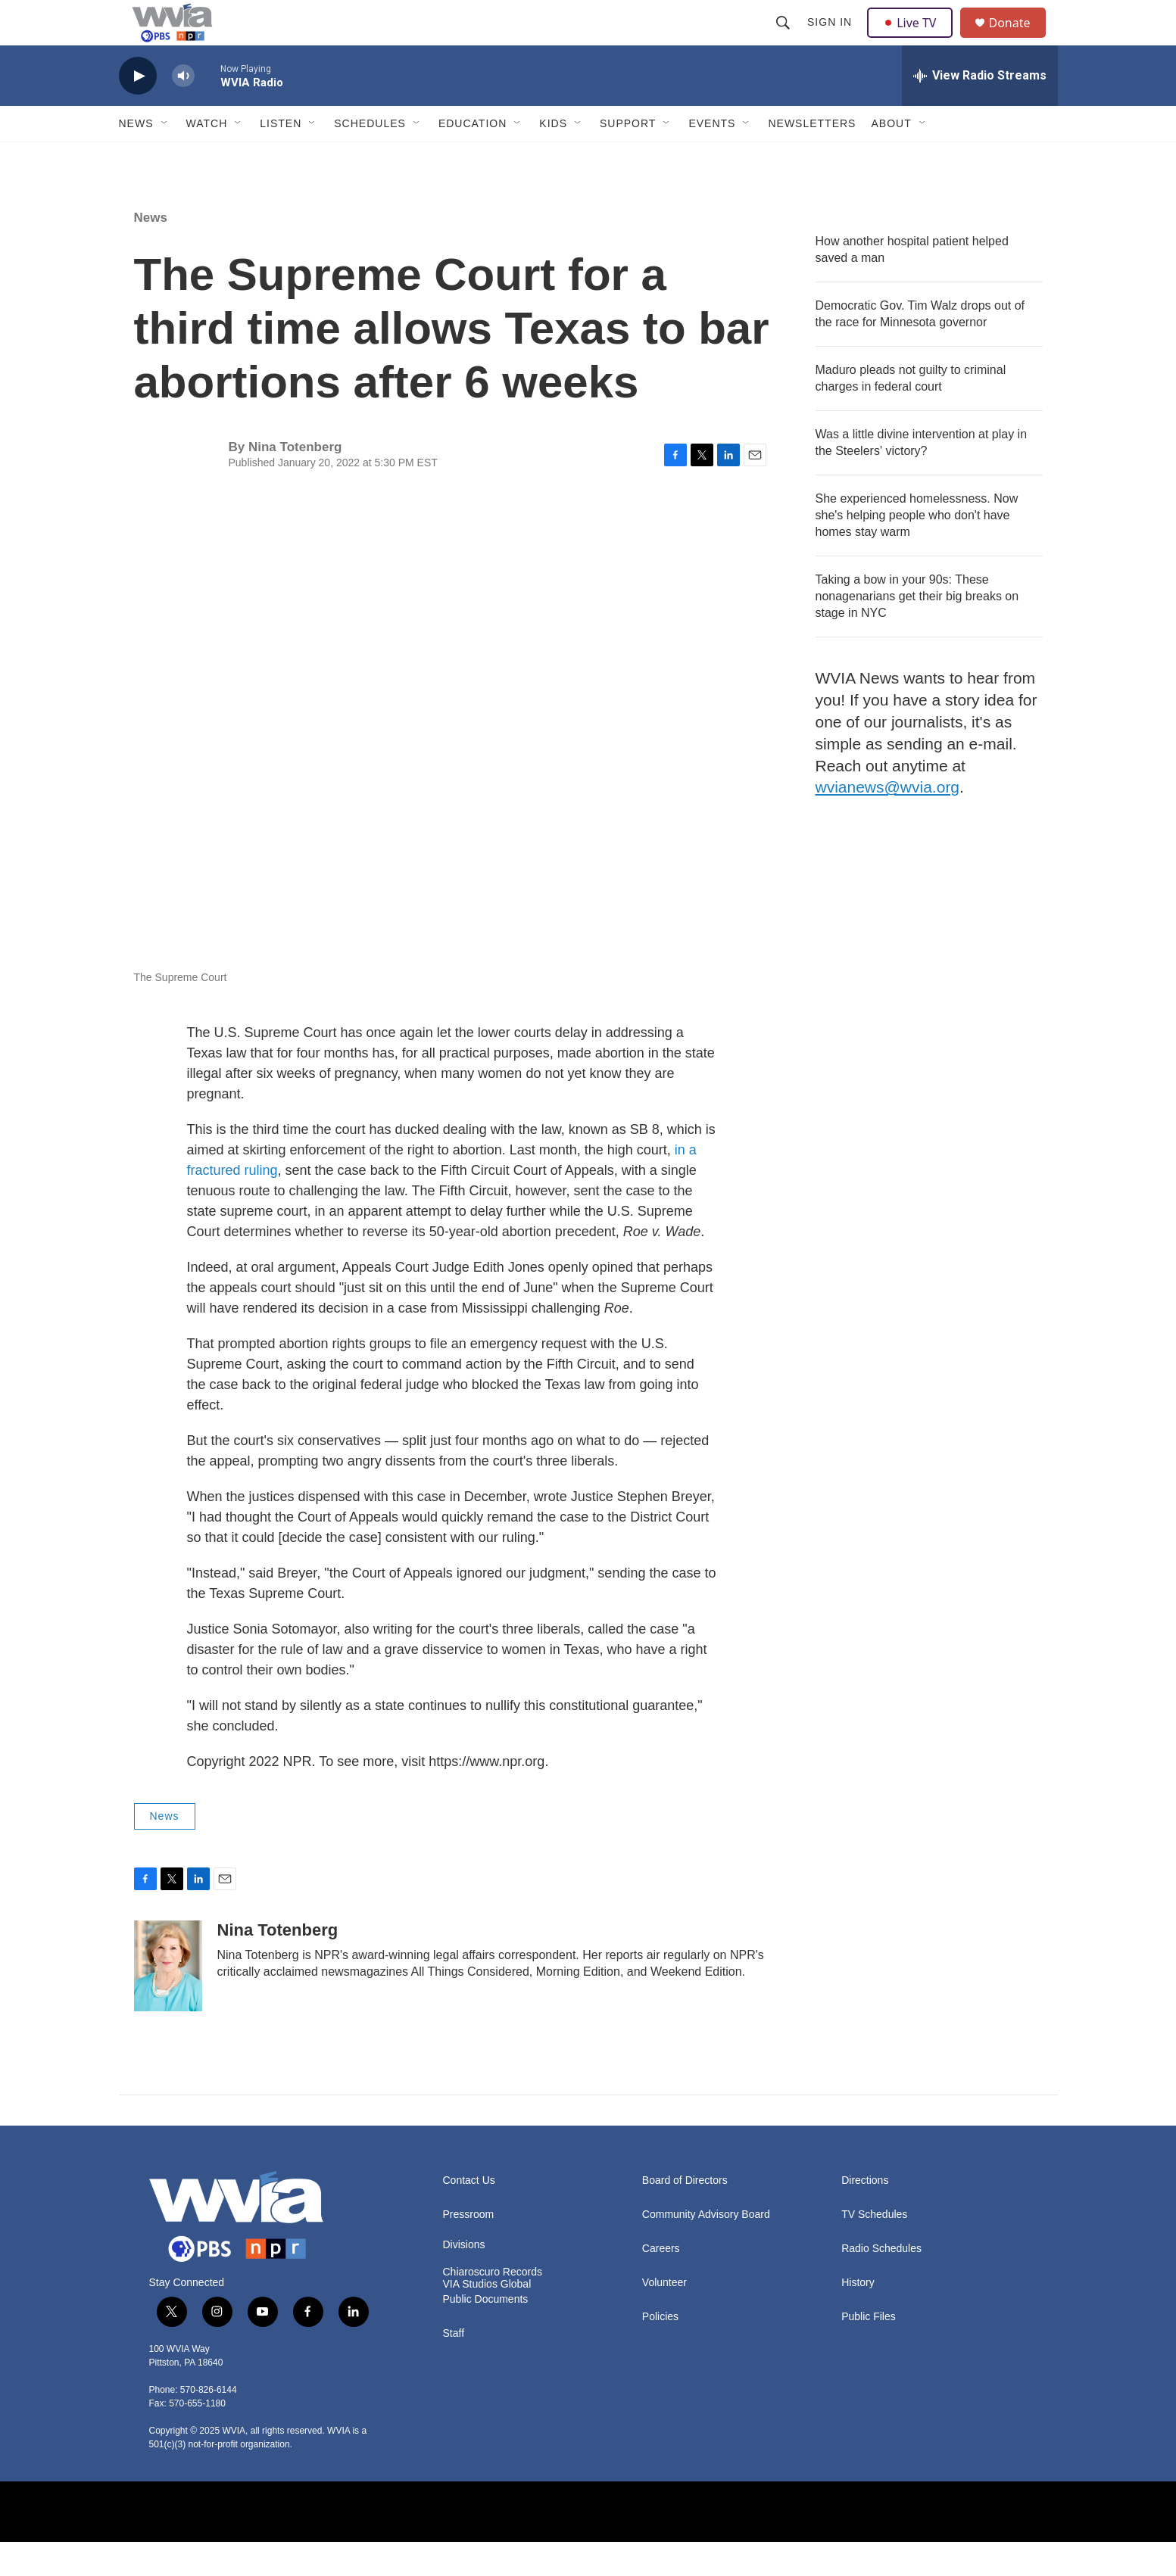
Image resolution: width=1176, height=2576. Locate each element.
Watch (207, 157)
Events (711, 157)
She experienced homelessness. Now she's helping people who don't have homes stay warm (917, 549)
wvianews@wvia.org (888, 821)
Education (472, 157)
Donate (1019, 40)
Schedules (370, 157)
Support (628, 157)
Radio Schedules (881, 2282)
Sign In (831, 39)
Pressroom (468, 2248)
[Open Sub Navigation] (165, 157)
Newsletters (812, 157)
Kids (553, 157)
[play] (138, 110)
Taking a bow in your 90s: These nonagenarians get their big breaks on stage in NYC (917, 630)
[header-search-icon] (785, 39)
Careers (661, 2282)
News (136, 157)
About (891, 157)
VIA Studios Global (487, 2318)
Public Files (868, 2350)
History (858, 2316)
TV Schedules (874, 2248)
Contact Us (469, 2214)
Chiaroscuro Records (493, 2306)
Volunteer (664, 2316)
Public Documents (486, 2333)
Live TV (915, 39)
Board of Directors (685, 2214)
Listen (280, 157)
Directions (864, 2214)
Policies (660, 2350)
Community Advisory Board (706, 2248)
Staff (454, 2367)
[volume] (183, 110)
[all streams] (980, 109)
